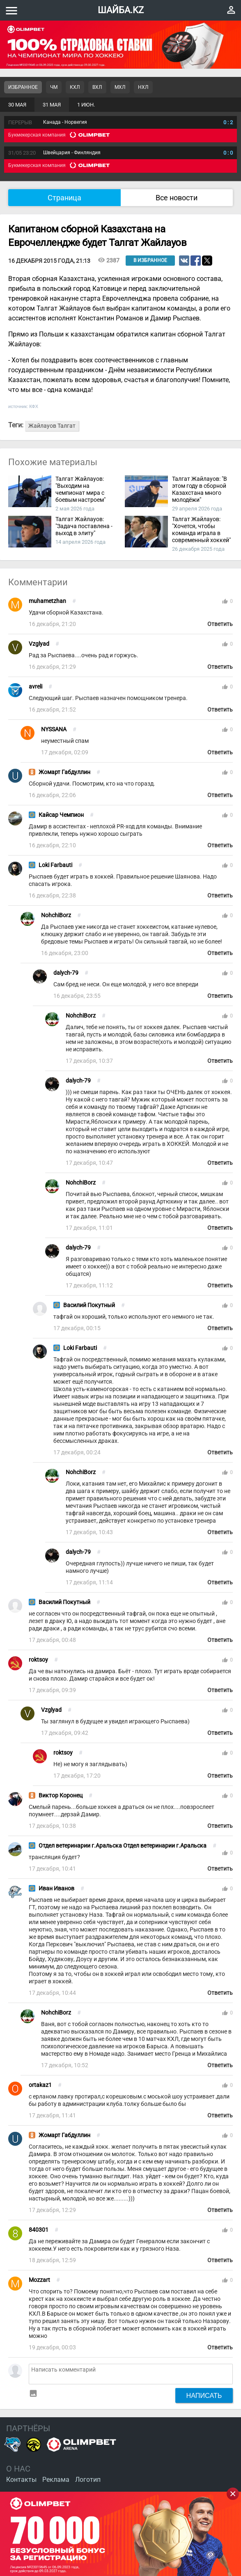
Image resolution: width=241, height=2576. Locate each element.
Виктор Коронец (61, 1795)
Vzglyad (39, 643)
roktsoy (38, 1659)
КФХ (33, 406)
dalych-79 (65, 972)
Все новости (176, 197)
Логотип (88, 2479)
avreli (35, 686)
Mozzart (39, 2280)
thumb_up (225, 601)
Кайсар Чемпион (61, 815)
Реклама (55, 2479)
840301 (38, 2229)
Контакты (21, 2479)
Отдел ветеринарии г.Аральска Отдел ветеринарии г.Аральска (123, 1845)
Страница (64, 197)
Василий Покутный (89, 1305)
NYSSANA (54, 729)
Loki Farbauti (55, 865)
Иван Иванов (56, 1888)
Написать (204, 2395)
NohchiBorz (56, 915)
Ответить (220, 624)
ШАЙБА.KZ (121, 10)
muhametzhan (47, 601)
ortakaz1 (40, 2085)
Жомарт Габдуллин (64, 772)
